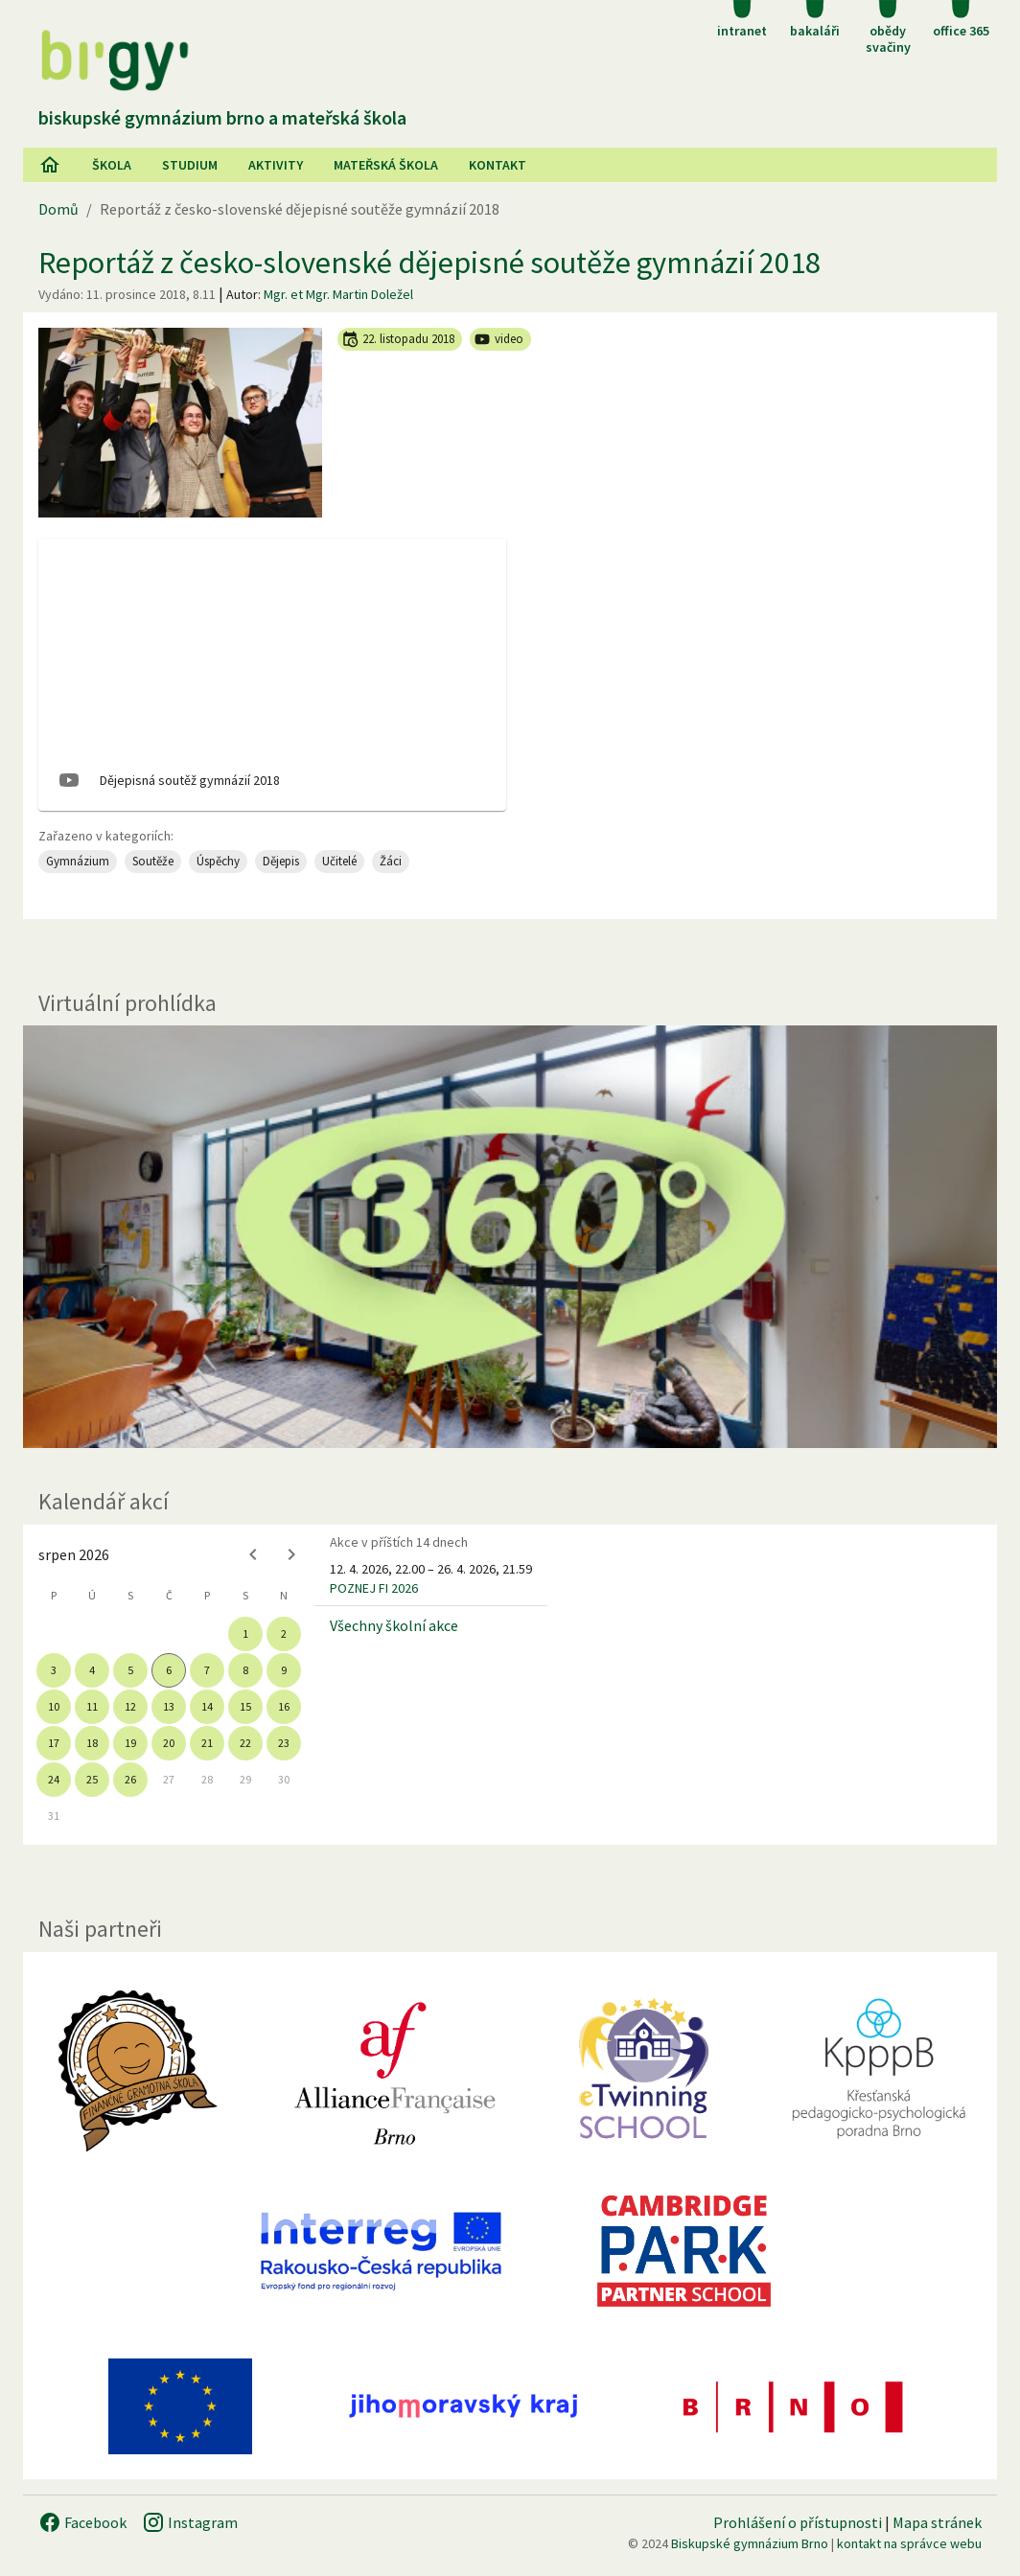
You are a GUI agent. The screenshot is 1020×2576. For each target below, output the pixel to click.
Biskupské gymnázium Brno (749, 2543)
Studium (190, 164)
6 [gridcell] (169, 1670)
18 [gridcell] (92, 1743)
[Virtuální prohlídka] (510, 1236)
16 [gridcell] (284, 1706)
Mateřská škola (386, 164)
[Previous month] (253, 1554)
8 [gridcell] (245, 1670)
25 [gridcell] (92, 1779)
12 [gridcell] (130, 1706)
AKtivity (275, 164)
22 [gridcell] (245, 1743)
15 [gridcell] (245, 1706)
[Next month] (291, 1554)
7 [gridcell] (207, 1670)
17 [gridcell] (53, 1743)
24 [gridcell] (53, 1779)
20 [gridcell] (168, 1743)
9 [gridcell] (284, 1670)
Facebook (82, 2522)
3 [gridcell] (54, 1670)
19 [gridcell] (130, 1743)
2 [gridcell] (284, 1633)
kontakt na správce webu (909, 2543)
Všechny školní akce (394, 1625)
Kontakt (497, 164)
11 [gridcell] (92, 1706)
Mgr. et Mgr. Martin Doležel (338, 294)
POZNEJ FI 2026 (374, 1588)
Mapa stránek (937, 2522)
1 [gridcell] (245, 1633)
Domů (58, 208)
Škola (111, 164)
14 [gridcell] (207, 1706)
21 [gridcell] (207, 1743)
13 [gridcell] (168, 1706)
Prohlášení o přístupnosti (797, 2522)
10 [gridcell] (53, 1706)
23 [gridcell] (284, 1743)
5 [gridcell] (130, 1670)
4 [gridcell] (92, 1670)
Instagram (190, 2522)
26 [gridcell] (130, 1779)
